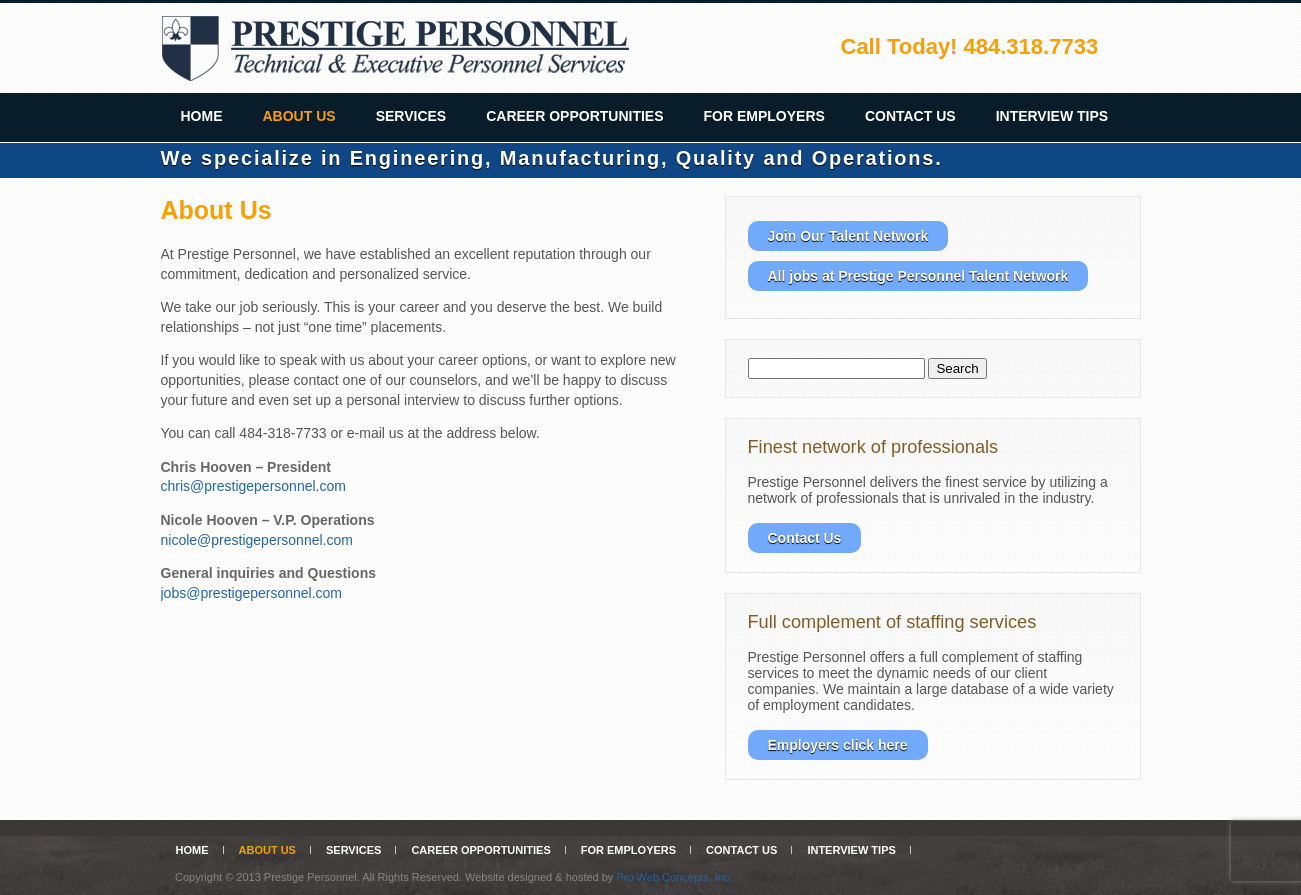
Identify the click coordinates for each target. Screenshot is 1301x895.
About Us (299, 116)
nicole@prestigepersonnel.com (257, 540)
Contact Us (910, 116)
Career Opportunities (574, 116)
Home (202, 116)
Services (411, 116)
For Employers (764, 116)
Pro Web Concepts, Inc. (674, 877)
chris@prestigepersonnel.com (253, 486)
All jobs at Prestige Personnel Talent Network (918, 276)
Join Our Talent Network (848, 236)
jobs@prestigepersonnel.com (252, 593)
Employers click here (838, 745)
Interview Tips (1052, 116)
